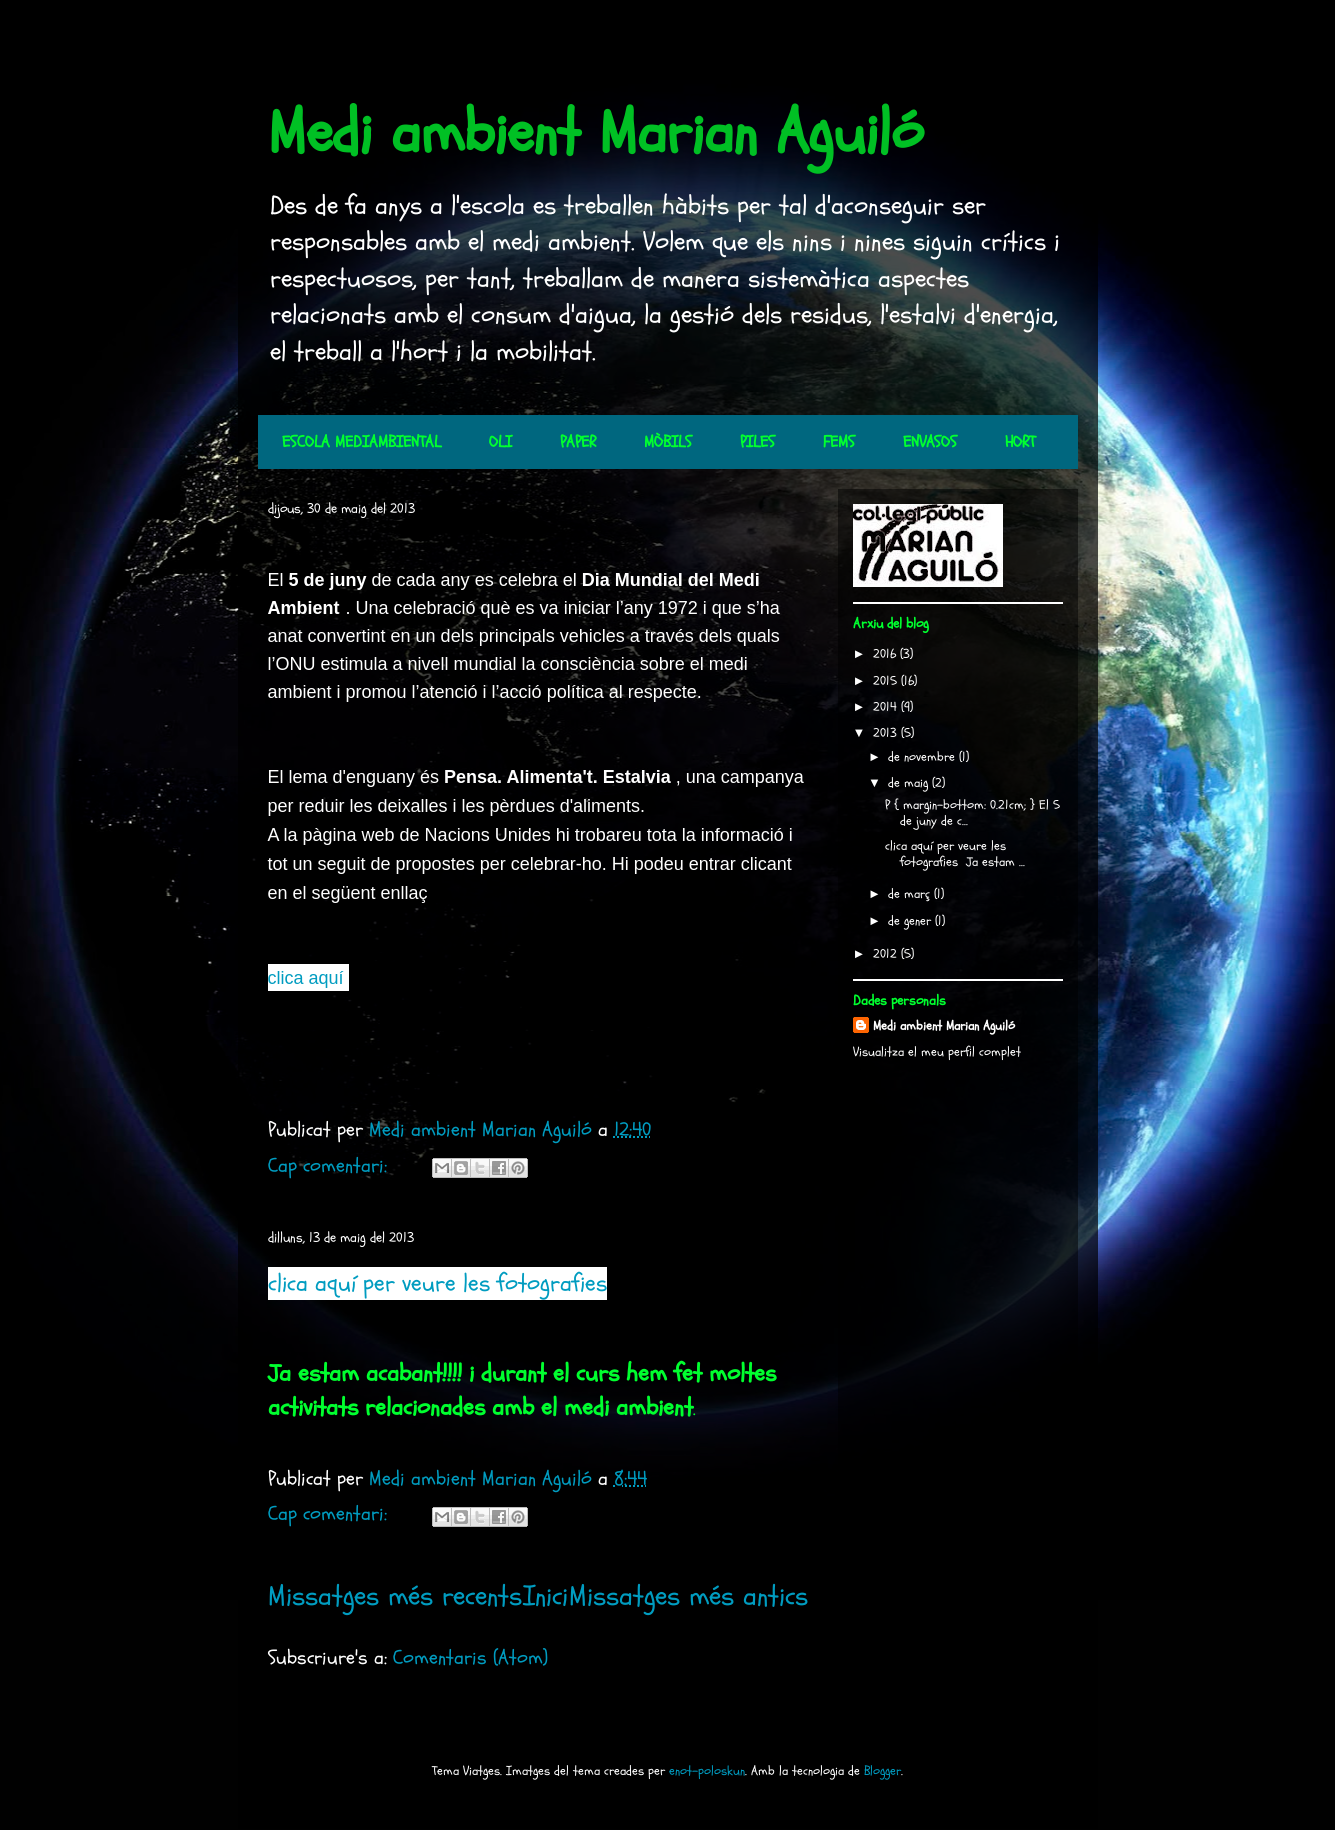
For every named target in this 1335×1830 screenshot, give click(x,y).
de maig (910, 783)
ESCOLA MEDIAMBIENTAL (361, 442)
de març (911, 894)
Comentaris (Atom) (470, 1657)
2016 (886, 654)
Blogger (882, 1771)
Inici (545, 1596)
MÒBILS (668, 442)
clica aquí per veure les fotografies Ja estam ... (955, 854)
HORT (1020, 442)
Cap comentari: (330, 1165)
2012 (887, 954)
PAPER (578, 442)
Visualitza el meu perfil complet (937, 1052)
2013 (887, 733)
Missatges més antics (688, 1596)
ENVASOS (930, 442)
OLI (500, 442)
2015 (887, 681)
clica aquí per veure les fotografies (437, 1283)
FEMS (839, 442)
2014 (887, 707)
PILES (757, 442)
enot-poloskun (707, 1771)
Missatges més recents (395, 1596)
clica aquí (306, 978)
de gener (911, 921)
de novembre (923, 757)
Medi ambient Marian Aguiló (595, 133)
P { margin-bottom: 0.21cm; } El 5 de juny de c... (972, 813)
